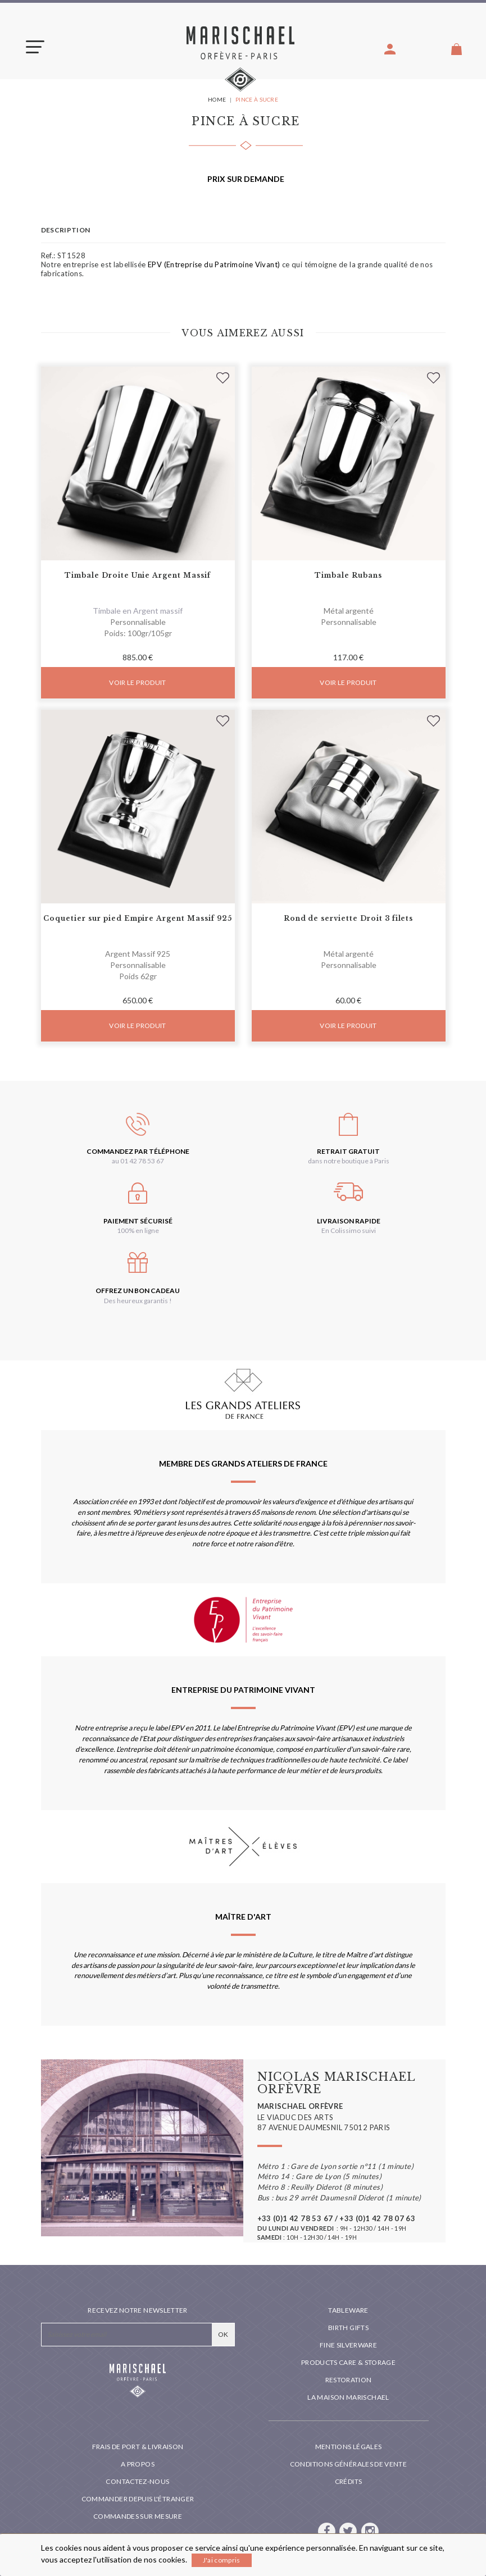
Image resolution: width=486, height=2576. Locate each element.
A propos (138, 2464)
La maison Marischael (348, 2397)
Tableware (348, 2310)
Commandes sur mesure (137, 2516)
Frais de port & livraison (138, 2446)
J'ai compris (221, 2560)
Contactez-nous (137, 2481)
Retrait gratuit (348, 1151)
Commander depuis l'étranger (137, 2499)
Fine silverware (348, 2345)
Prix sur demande (245, 179)
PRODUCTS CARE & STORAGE (348, 2362)
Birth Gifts (348, 2327)
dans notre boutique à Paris (348, 1161)
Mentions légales (348, 2446)
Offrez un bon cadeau (138, 1290)
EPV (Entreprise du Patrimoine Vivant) (214, 264)
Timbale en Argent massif (138, 610)
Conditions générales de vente (348, 2464)
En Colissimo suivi (348, 1230)
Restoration (348, 2380)
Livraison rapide (348, 1221)
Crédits (348, 2481)
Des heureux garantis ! (138, 1300)
